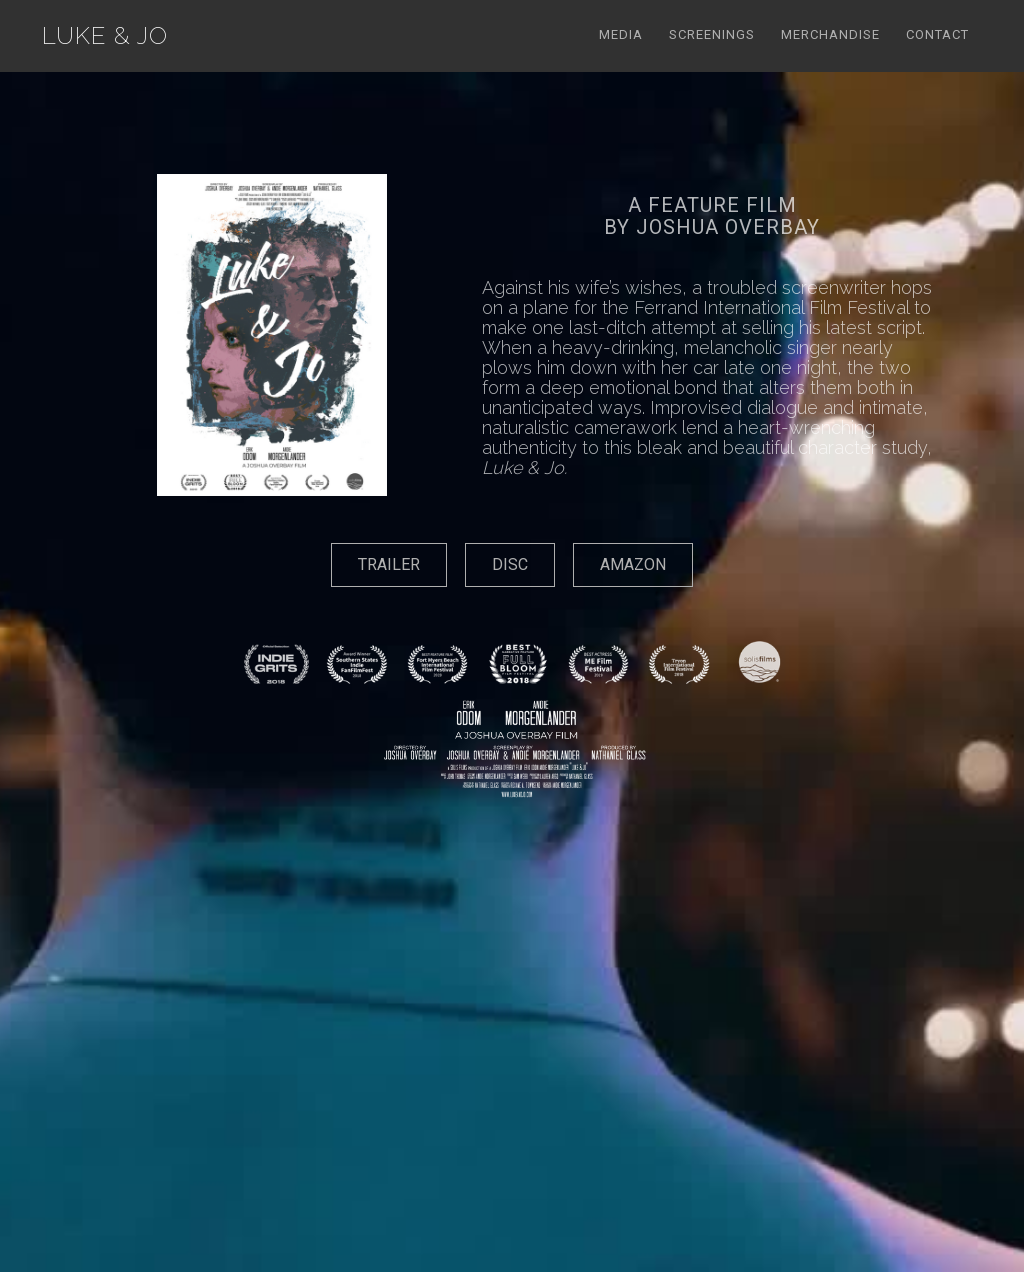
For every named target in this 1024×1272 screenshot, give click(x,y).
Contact (937, 34)
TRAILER (389, 564)
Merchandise (830, 34)
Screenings (712, 34)
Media (621, 34)
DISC (510, 564)
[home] (105, 36)
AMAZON (633, 564)
